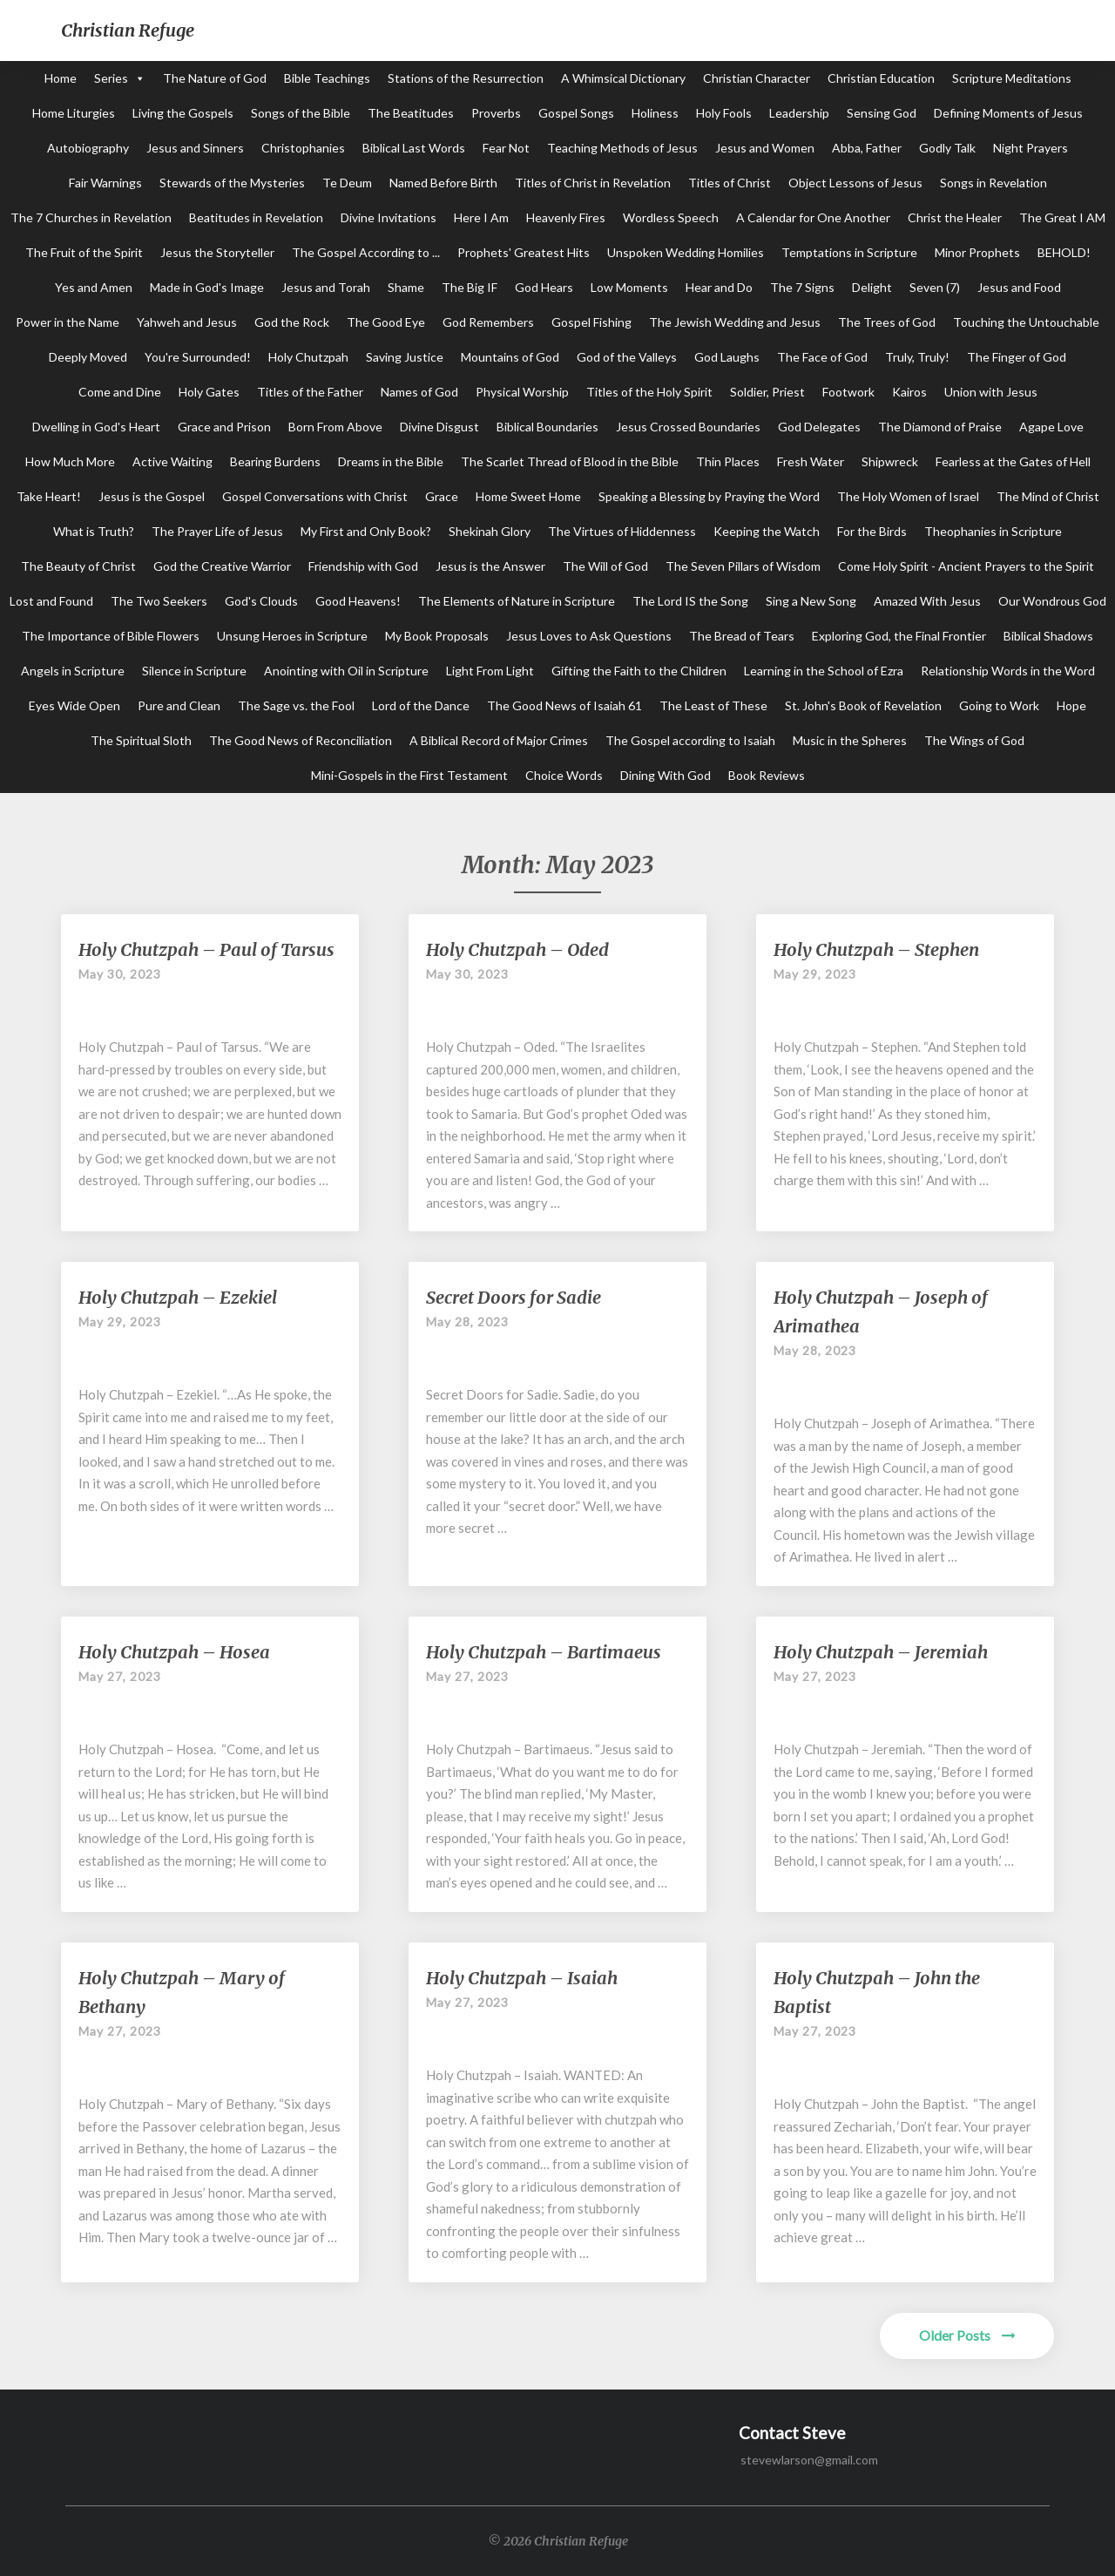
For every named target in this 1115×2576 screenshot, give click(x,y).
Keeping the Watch (766, 531)
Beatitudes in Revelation (256, 217)
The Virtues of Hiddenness (622, 531)
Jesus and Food (1019, 287)
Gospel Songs (576, 112)
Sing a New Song (811, 600)
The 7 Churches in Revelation (91, 217)
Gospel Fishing (591, 322)
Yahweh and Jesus (187, 322)
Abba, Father (867, 147)
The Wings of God (974, 740)
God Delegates (819, 426)
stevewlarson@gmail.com (809, 2459)
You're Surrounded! (198, 356)
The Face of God (822, 356)
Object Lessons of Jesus (855, 182)
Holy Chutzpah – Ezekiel (177, 1297)
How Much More (70, 461)
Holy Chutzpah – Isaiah (522, 1978)
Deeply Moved (88, 356)
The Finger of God (1016, 356)
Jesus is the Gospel (151, 496)
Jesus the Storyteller (217, 252)
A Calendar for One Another (813, 217)
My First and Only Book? (366, 531)
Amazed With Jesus (927, 600)
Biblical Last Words (413, 147)
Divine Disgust (439, 426)
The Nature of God (215, 78)
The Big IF (469, 287)
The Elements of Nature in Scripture (516, 600)
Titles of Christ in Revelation (593, 182)
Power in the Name (67, 322)
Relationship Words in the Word (1008, 670)
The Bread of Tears (741, 635)
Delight (872, 287)
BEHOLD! (1064, 252)
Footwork (848, 391)
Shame (406, 287)
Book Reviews (766, 775)
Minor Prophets (977, 252)
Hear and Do (719, 287)
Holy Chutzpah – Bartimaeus (543, 1652)
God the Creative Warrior (222, 566)
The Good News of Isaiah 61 (564, 705)
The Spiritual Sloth (141, 740)
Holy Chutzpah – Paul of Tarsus (206, 949)
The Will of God (605, 566)
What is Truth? (93, 531)
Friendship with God (363, 566)
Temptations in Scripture (849, 252)
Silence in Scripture (194, 670)
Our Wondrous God (1052, 600)
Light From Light (490, 670)
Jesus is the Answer (490, 566)
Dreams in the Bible (390, 461)
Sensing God (881, 112)
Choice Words (564, 775)
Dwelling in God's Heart (96, 426)
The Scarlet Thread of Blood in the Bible (570, 461)
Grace (441, 496)
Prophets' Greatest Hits (523, 252)
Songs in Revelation (993, 182)
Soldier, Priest (767, 391)
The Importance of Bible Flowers (110, 635)
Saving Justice (404, 356)
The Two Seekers (159, 600)
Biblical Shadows (1048, 635)
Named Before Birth (443, 182)
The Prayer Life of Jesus (217, 531)
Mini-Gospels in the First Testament (409, 775)
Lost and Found (51, 600)
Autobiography (88, 147)
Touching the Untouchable (1026, 322)
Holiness (655, 112)
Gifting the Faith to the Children (638, 670)
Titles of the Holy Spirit (649, 391)
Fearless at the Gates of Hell (1013, 461)
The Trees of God (887, 322)
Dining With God (665, 775)
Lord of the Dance (421, 705)
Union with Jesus (990, 391)
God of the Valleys (627, 356)
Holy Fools (724, 112)
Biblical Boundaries (547, 426)
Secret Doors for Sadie (513, 1297)
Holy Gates (209, 391)
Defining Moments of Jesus (1008, 112)
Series (111, 78)
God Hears (544, 287)
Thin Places (728, 461)
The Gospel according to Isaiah (690, 740)
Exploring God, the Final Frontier (899, 635)
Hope (1071, 705)
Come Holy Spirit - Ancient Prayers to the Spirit (966, 566)
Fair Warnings (105, 182)
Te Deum (347, 182)
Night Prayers (1030, 147)
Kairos (909, 391)
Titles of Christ (729, 182)
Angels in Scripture (73, 670)
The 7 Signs (802, 287)
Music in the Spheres (850, 740)
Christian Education (881, 78)
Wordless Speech (671, 217)
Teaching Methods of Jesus (622, 147)
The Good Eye (386, 322)
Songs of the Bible (300, 112)
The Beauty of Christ (78, 566)
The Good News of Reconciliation (300, 740)
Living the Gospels (182, 112)
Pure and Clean (179, 705)
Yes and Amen (93, 287)
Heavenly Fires (565, 217)
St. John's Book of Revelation (863, 705)
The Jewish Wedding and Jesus (735, 322)
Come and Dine (119, 391)
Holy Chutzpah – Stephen (876, 949)
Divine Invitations (388, 217)
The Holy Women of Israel (908, 496)
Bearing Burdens (275, 461)
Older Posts (967, 2335)
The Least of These (713, 705)
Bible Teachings (327, 78)
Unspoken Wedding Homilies (685, 252)
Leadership (799, 112)
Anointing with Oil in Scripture (346, 670)
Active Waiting (172, 461)
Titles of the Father (310, 391)
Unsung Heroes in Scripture (292, 635)
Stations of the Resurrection (466, 78)
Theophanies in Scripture (993, 531)
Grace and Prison (224, 426)
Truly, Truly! (917, 356)
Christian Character (756, 78)
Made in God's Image (207, 287)
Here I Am (481, 217)
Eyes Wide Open (74, 705)
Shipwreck (890, 461)
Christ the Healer (955, 217)
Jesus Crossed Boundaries (688, 426)
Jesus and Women (764, 147)
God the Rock (291, 322)
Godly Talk (947, 147)
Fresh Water (810, 461)
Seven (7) (934, 287)
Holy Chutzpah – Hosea (174, 1652)
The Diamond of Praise (940, 426)
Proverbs (496, 112)
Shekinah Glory (489, 531)
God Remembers (488, 322)
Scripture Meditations (1011, 78)
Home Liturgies (73, 112)
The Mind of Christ (1048, 496)
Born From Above (335, 426)
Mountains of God (510, 356)
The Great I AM (1062, 217)
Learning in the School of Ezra (823, 670)
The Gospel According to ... (366, 252)
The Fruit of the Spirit (84, 252)
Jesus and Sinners (195, 147)
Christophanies (303, 147)
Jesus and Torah (325, 287)
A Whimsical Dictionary (623, 78)
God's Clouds (261, 600)
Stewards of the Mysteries (232, 182)
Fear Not (506, 147)
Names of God (419, 391)
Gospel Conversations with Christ (315, 496)
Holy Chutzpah (308, 356)
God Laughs (727, 356)
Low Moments (629, 287)
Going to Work (999, 705)
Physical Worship (522, 391)
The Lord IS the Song (690, 600)
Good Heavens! (358, 600)
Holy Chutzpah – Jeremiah (881, 1652)
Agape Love (1051, 426)
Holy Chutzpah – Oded (517, 949)
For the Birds (872, 531)
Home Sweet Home (528, 496)
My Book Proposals (437, 635)
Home (60, 78)
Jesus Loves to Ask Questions (589, 635)
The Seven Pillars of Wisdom (743, 566)
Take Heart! (49, 496)
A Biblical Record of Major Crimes (498, 740)
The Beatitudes (411, 112)
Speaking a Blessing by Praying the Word (709, 496)
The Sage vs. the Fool (296, 705)
